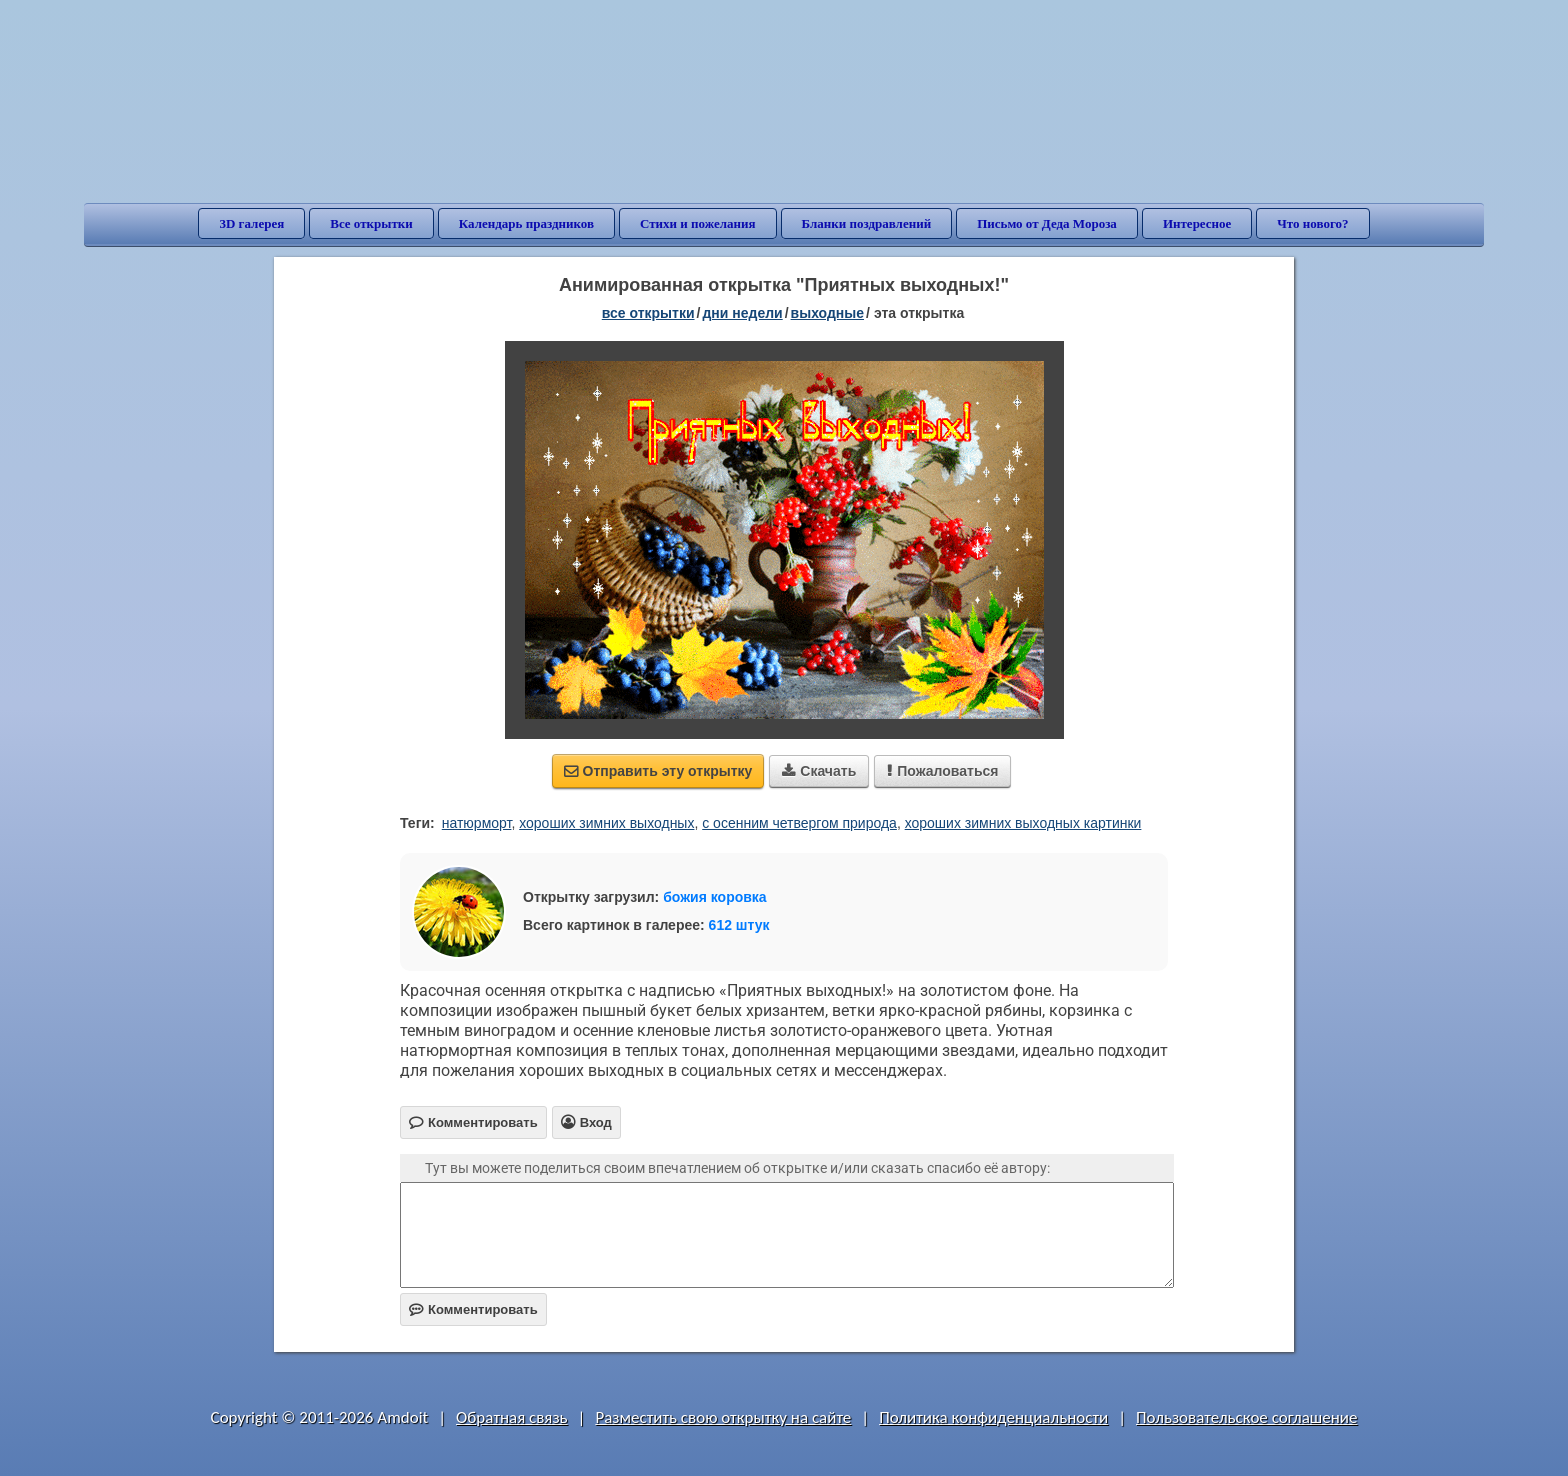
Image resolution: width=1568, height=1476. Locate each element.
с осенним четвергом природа (799, 823)
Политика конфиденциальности (993, 1417)
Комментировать (473, 1309)
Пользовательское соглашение (1246, 1417)
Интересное (1197, 223)
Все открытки (371, 223)
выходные (827, 313)
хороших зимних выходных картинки (1023, 823)
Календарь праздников (526, 223)
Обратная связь (512, 1417)
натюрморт (477, 823)
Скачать (819, 771)
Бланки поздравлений (867, 223)
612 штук (739, 925)
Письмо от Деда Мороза (1047, 223)
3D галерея (251, 223)
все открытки (648, 313)
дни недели (742, 313)
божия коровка (714, 897)
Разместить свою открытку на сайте (723, 1417)
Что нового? (1312, 223)
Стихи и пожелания (698, 223)
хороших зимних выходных (606, 823)
